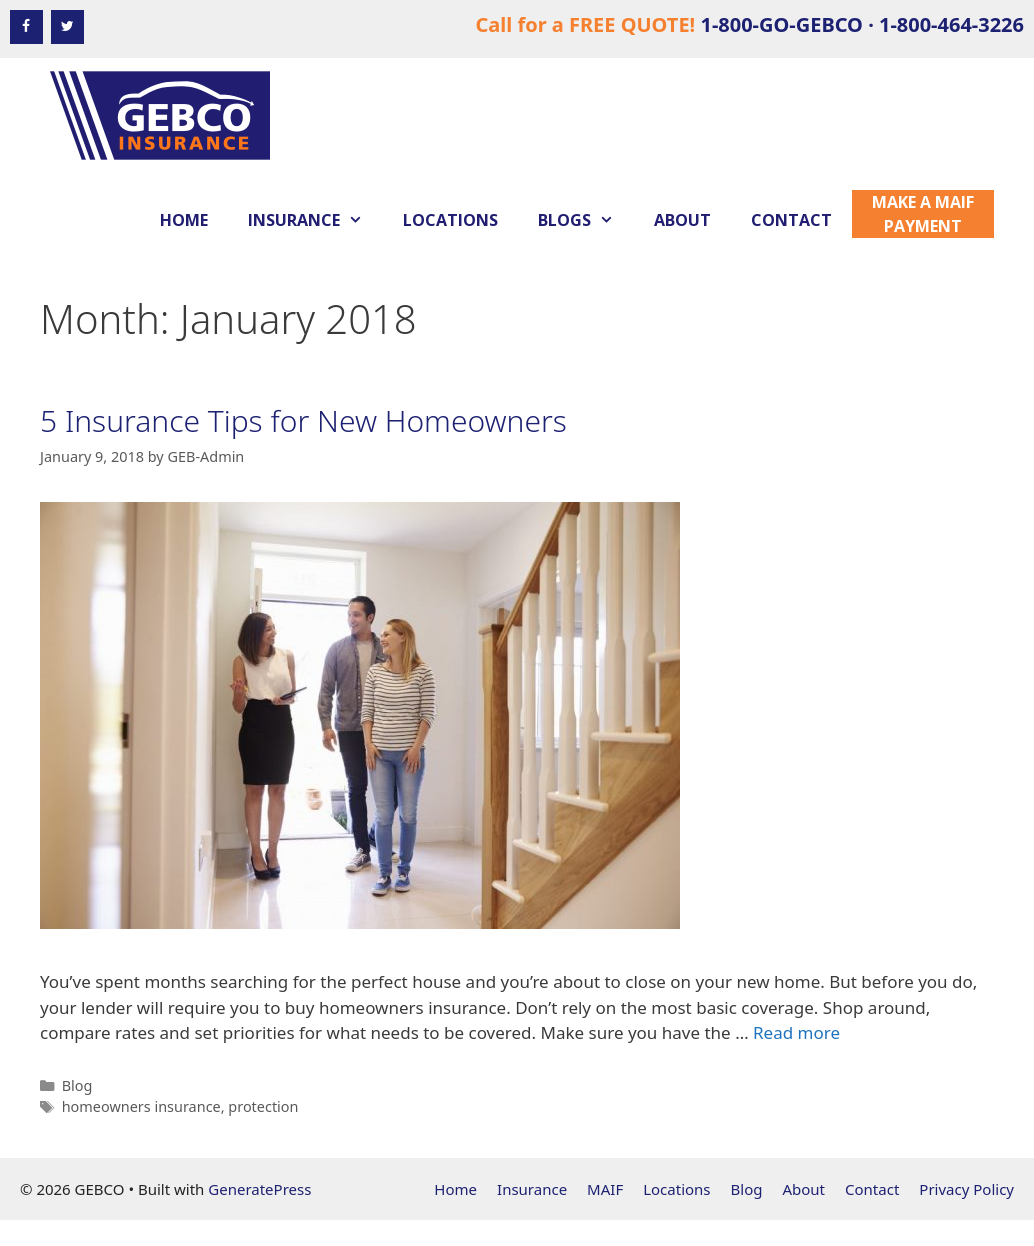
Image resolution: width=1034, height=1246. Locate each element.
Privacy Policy (966, 1189)
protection (263, 1106)
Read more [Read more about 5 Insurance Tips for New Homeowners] (796, 1032)
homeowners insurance (141, 1106)
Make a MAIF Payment (923, 214)
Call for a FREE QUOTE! (749, 24)
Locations (450, 220)
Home (184, 220)
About (682, 220)
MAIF (605, 1189)
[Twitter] (67, 27)
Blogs (586, 220)
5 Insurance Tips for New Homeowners (303, 420)
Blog (77, 1085)
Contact (791, 220)
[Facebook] (26, 27)
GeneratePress (259, 1189)
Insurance (315, 220)
